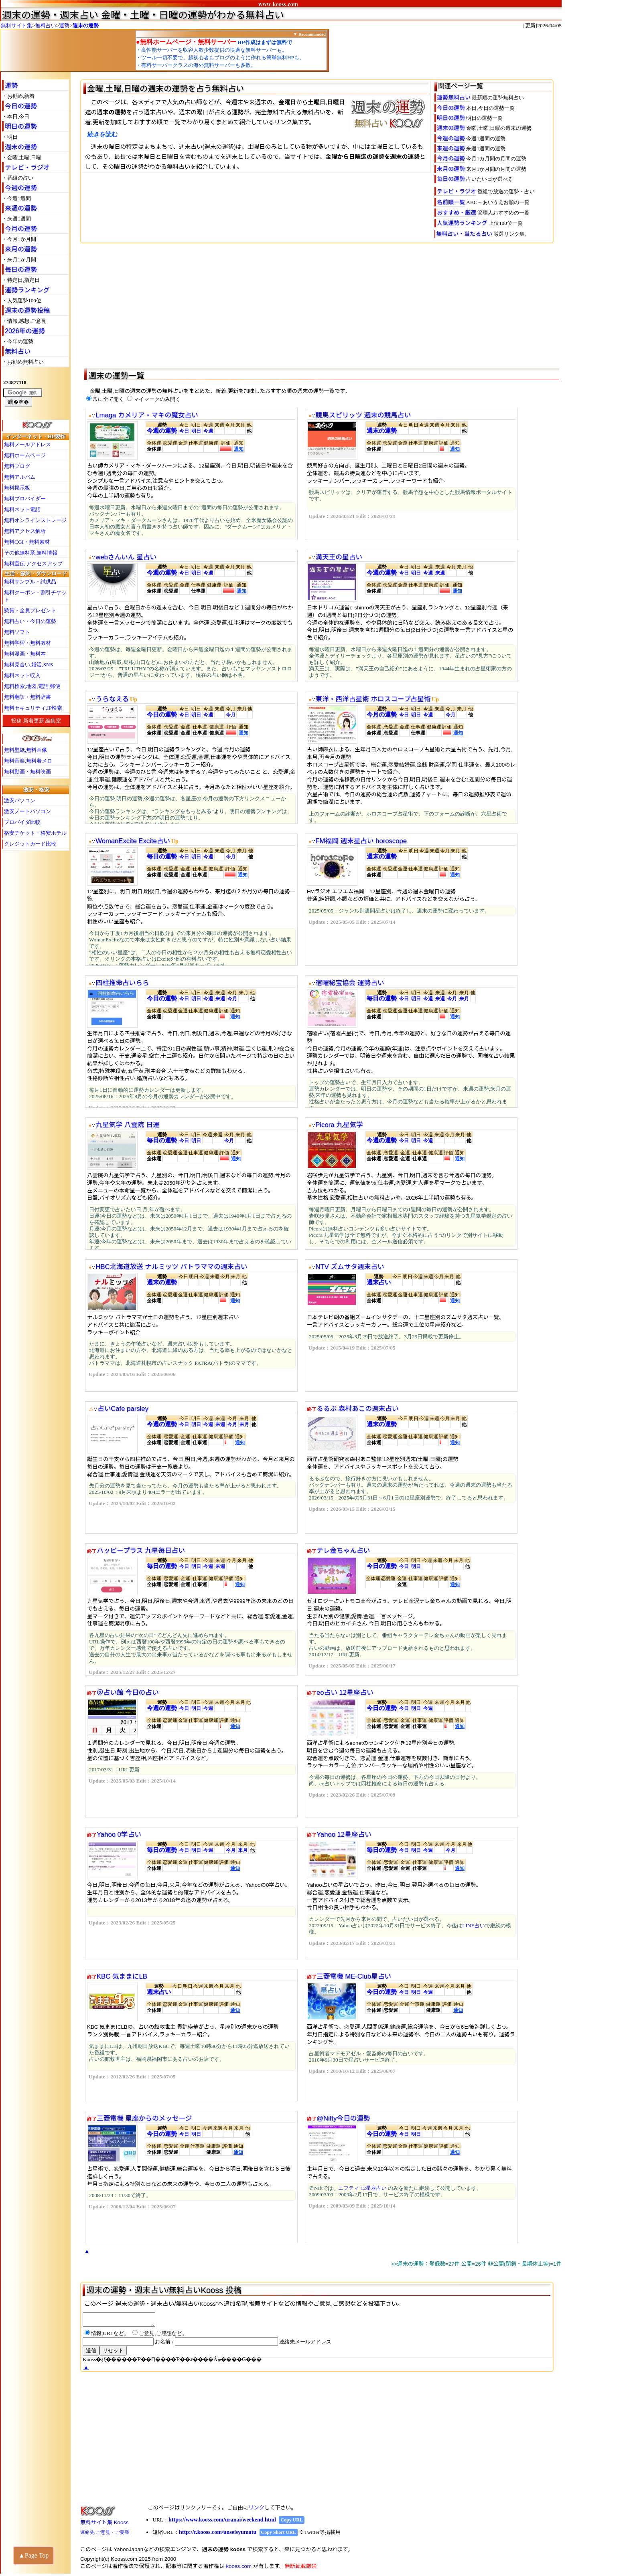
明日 (196, 431)
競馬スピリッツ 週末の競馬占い (363, 415)
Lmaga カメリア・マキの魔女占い (146, 415)
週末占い (379, 1282)
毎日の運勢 (21, 269)
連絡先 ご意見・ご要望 (105, 2535)
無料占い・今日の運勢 (30, 621)
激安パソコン (19, 800)
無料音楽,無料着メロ (28, 761)
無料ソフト (17, 632)
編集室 (53, 721)
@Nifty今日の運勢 (343, 2118)
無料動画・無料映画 (27, 772)
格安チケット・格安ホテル (35, 833)
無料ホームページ (25, 455)
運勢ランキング (27, 290)
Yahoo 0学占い (119, 1834)
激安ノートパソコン (27, 811)
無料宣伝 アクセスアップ (33, 564)
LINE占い (473, 1925)
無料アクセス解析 (25, 531)
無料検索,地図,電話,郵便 (32, 686)
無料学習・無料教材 (27, 643)
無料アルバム (19, 477)
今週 (208, 431)
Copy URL (291, 2522)
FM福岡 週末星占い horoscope (361, 841)
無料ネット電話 (22, 509)
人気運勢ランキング (462, 223)
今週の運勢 (21, 187)
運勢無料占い (454, 97)
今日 (184, 431)
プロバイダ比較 (22, 822)
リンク (256, 2510)
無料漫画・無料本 (25, 654)
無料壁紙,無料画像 (25, 750)
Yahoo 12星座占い (344, 1834)
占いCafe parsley (122, 1408)
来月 (464, 999)
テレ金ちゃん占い (343, 1550)
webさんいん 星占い (125, 557)
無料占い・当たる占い (464, 234)
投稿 (16, 721)
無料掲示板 (17, 488)
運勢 (64, 25)
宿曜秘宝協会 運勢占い (349, 983)
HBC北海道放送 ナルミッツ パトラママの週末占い (171, 1267)
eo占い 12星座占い (345, 1692)
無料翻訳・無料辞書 (27, 697)
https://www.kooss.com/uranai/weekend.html (222, 2522)
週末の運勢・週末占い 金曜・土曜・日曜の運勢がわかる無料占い (143, 15)
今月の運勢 (21, 228)
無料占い (45, 25)
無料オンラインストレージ (35, 520)
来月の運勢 (21, 249)
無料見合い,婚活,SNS (28, 665)
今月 (230, 715)
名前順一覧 (451, 202)
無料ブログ (17, 466)
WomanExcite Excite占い (132, 841)
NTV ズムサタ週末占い (349, 1267)
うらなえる (112, 699)
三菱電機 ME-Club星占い (354, 1976)
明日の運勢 (21, 126)
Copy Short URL (278, 2535)
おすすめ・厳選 (456, 212)
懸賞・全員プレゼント (30, 610)
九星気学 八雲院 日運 (127, 1125)
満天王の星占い (338, 557)
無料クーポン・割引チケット (35, 596)
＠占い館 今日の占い (128, 1692)
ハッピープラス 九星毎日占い (141, 1550)
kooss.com (239, 2569)
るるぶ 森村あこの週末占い (358, 1408)
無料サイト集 (16, 25)
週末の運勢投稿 (27, 310)
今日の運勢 (21, 106)
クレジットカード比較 (30, 844)
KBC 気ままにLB (122, 1976)
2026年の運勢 (25, 331)
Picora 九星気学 (339, 1125)
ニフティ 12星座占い (362, 2188)
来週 (440, 573)
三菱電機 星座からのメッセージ (144, 2118)
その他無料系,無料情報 (30, 553)
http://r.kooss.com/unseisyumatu (217, 2534)
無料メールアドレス (27, 444)
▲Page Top (33, 2555)
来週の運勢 (21, 208)
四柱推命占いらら (122, 983)
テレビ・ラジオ (27, 167)
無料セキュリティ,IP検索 (33, 708)
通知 (238, 449)
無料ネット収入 (22, 675)
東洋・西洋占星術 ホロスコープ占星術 (372, 699)
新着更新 (33, 721)
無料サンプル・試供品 (30, 582)
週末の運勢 (86, 25)
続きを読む (102, 134)
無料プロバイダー (25, 499)
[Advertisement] (321, 304)
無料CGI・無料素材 (27, 542)
